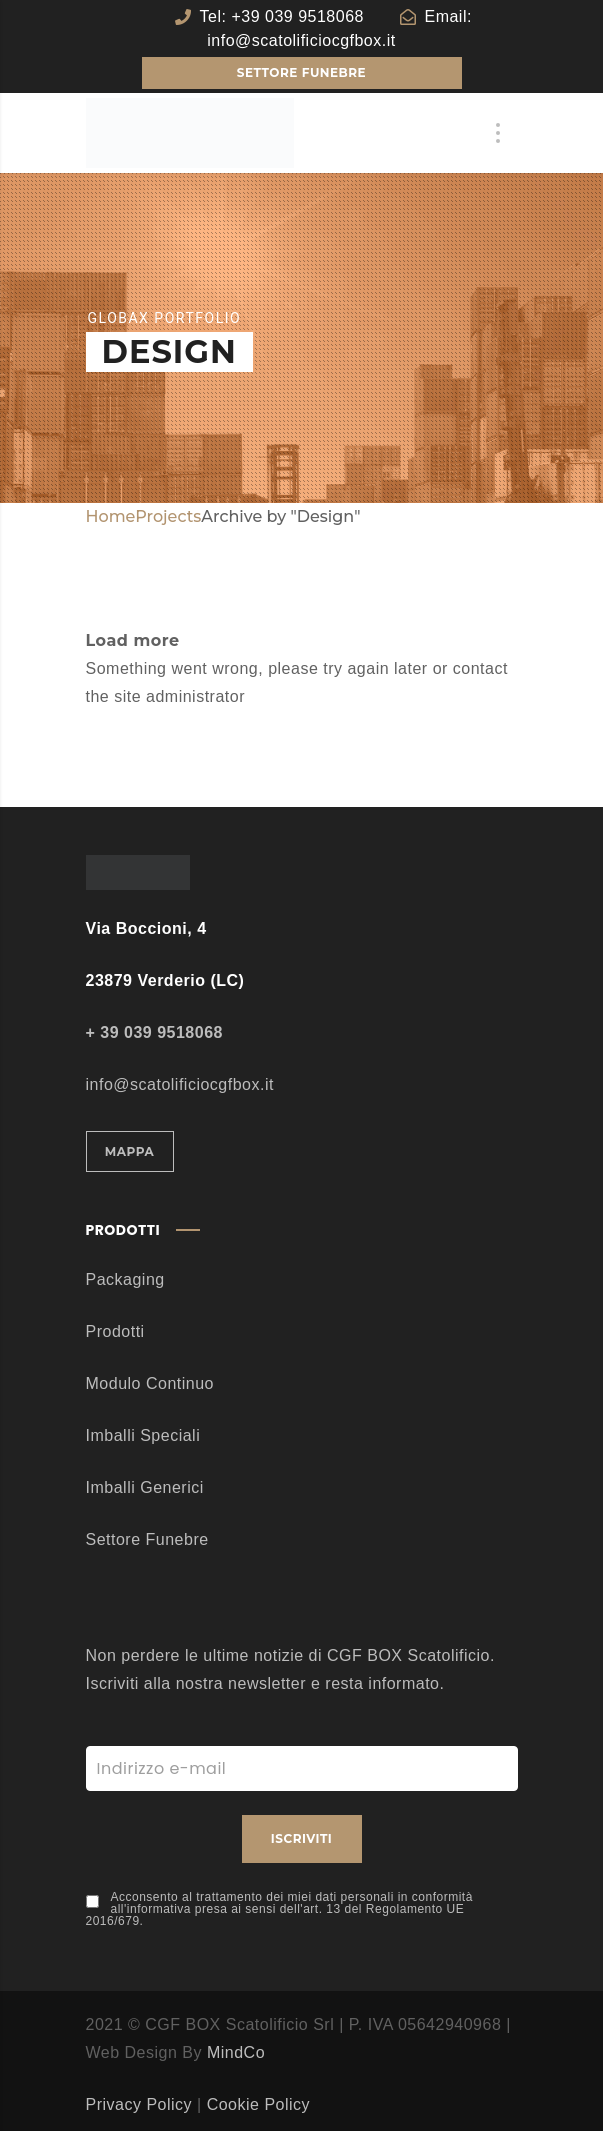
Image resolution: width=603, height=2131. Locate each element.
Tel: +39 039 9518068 (282, 16)
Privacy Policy (139, 2104)
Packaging (125, 1279)
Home (111, 516)
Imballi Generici (145, 1487)
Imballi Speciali (143, 1435)
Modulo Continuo (150, 1383)
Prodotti (115, 1331)
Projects (168, 516)
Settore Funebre (147, 1539)
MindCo (236, 2052)
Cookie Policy (258, 2104)
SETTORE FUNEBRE (301, 72)
